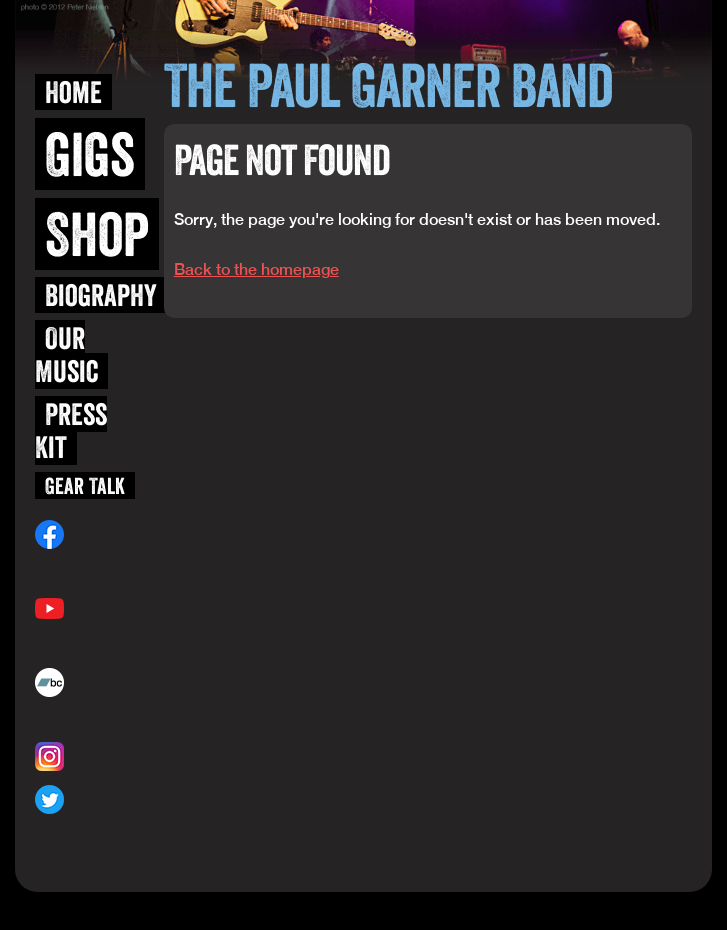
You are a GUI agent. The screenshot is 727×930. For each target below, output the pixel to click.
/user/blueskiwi (80, 640)
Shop (97, 234)
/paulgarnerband (84, 566)
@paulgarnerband (87, 831)
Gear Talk (85, 485)
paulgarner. (74, 714)
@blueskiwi (99, 757)
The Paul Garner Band (388, 85)
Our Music (66, 354)
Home (73, 92)
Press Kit (71, 430)
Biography (101, 295)
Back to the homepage (256, 269)
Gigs (90, 154)
